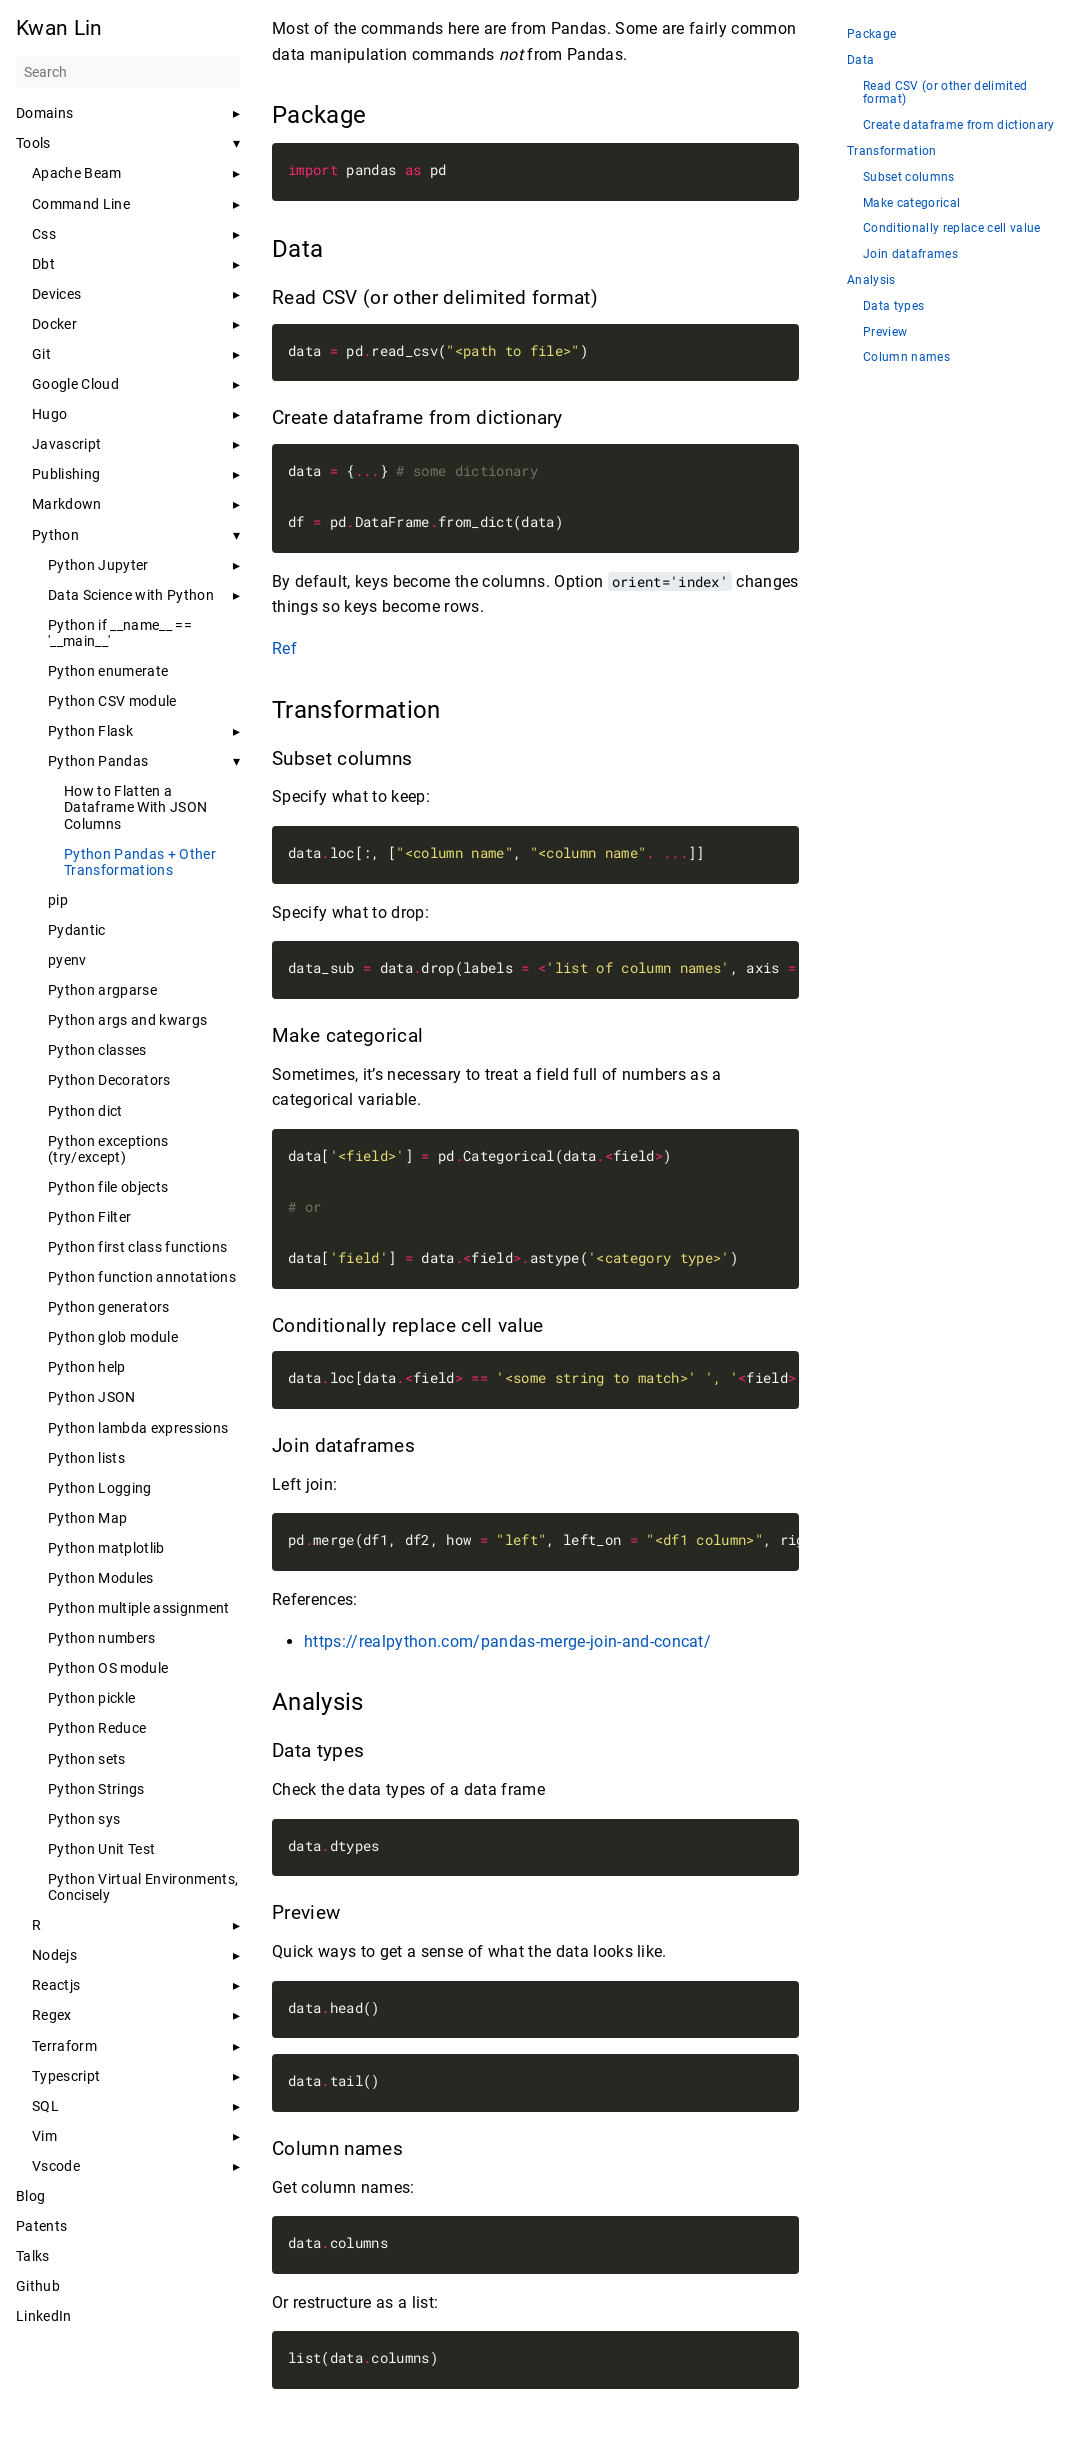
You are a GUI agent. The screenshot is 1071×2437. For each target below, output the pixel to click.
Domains (44, 113)
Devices (56, 294)
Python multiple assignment (139, 1608)
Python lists (86, 1458)
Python (55, 535)
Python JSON (92, 1397)
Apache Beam (77, 173)
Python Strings (96, 1789)
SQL (45, 2106)
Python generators (109, 1307)
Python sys (84, 1819)
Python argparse (102, 990)
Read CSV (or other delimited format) (945, 93)
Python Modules (101, 1578)
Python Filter (89, 1217)
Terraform (64, 2046)
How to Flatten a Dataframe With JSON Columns (135, 807)
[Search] (128, 72)
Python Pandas (98, 761)
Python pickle (91, 1698)
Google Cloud (75, 384)
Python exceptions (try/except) (108, 1149)
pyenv (67, 960)
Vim (44, 2136)
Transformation (892, 151)
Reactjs (56, 1985)
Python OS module (108, 1668)
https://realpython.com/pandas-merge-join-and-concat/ (507, 1641)
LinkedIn (44, 2316)
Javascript (66, 444)
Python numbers (102, 1638)
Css (44, 234)
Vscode (56, 2166)
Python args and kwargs (127, 1020)
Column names (906, 357)
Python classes (97, 1050)
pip (58, 900)
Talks (33, 2256)
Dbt (43, 264)
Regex (52, 2015)
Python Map (87, 1518)
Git (41, 354)
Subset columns (909, 177)
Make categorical (911, 203)
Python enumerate (108, 671)
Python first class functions (137, 1247)
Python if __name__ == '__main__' (120, 633)
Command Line (81, 204)
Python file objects (108, 1187)
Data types (893, 306)
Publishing (66, 474)
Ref (284, 648)
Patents (41, 2226)
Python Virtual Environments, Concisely (143, 1887)
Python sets (87, 1759)
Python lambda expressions (138, 1428)
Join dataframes (910, 254)
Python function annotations (142, 1277)
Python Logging (100, 1488)
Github (38, 2286)
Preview (885, 332)
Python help (87, 1367)
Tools (33, 143)
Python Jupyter (98, 565)
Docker (54, 324)
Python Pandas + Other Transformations (140, 862)
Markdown (67, 504)
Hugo (49, 414)
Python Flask (90, 731)
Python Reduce (97, 1728)
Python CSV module (112, 701)
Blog (30, 2196)
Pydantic (77, 930)
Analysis (871, 280)
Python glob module (113, 1337)
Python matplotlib (106, 1548)
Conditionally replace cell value (952, 228)
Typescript (66, 2076)
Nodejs (54, 1955)
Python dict (85, 1111)
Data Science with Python (131, 595)
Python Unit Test (101, 1849)
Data (860, 60)
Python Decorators (109, 1080)
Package (871, 34)
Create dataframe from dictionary (959, 125)
